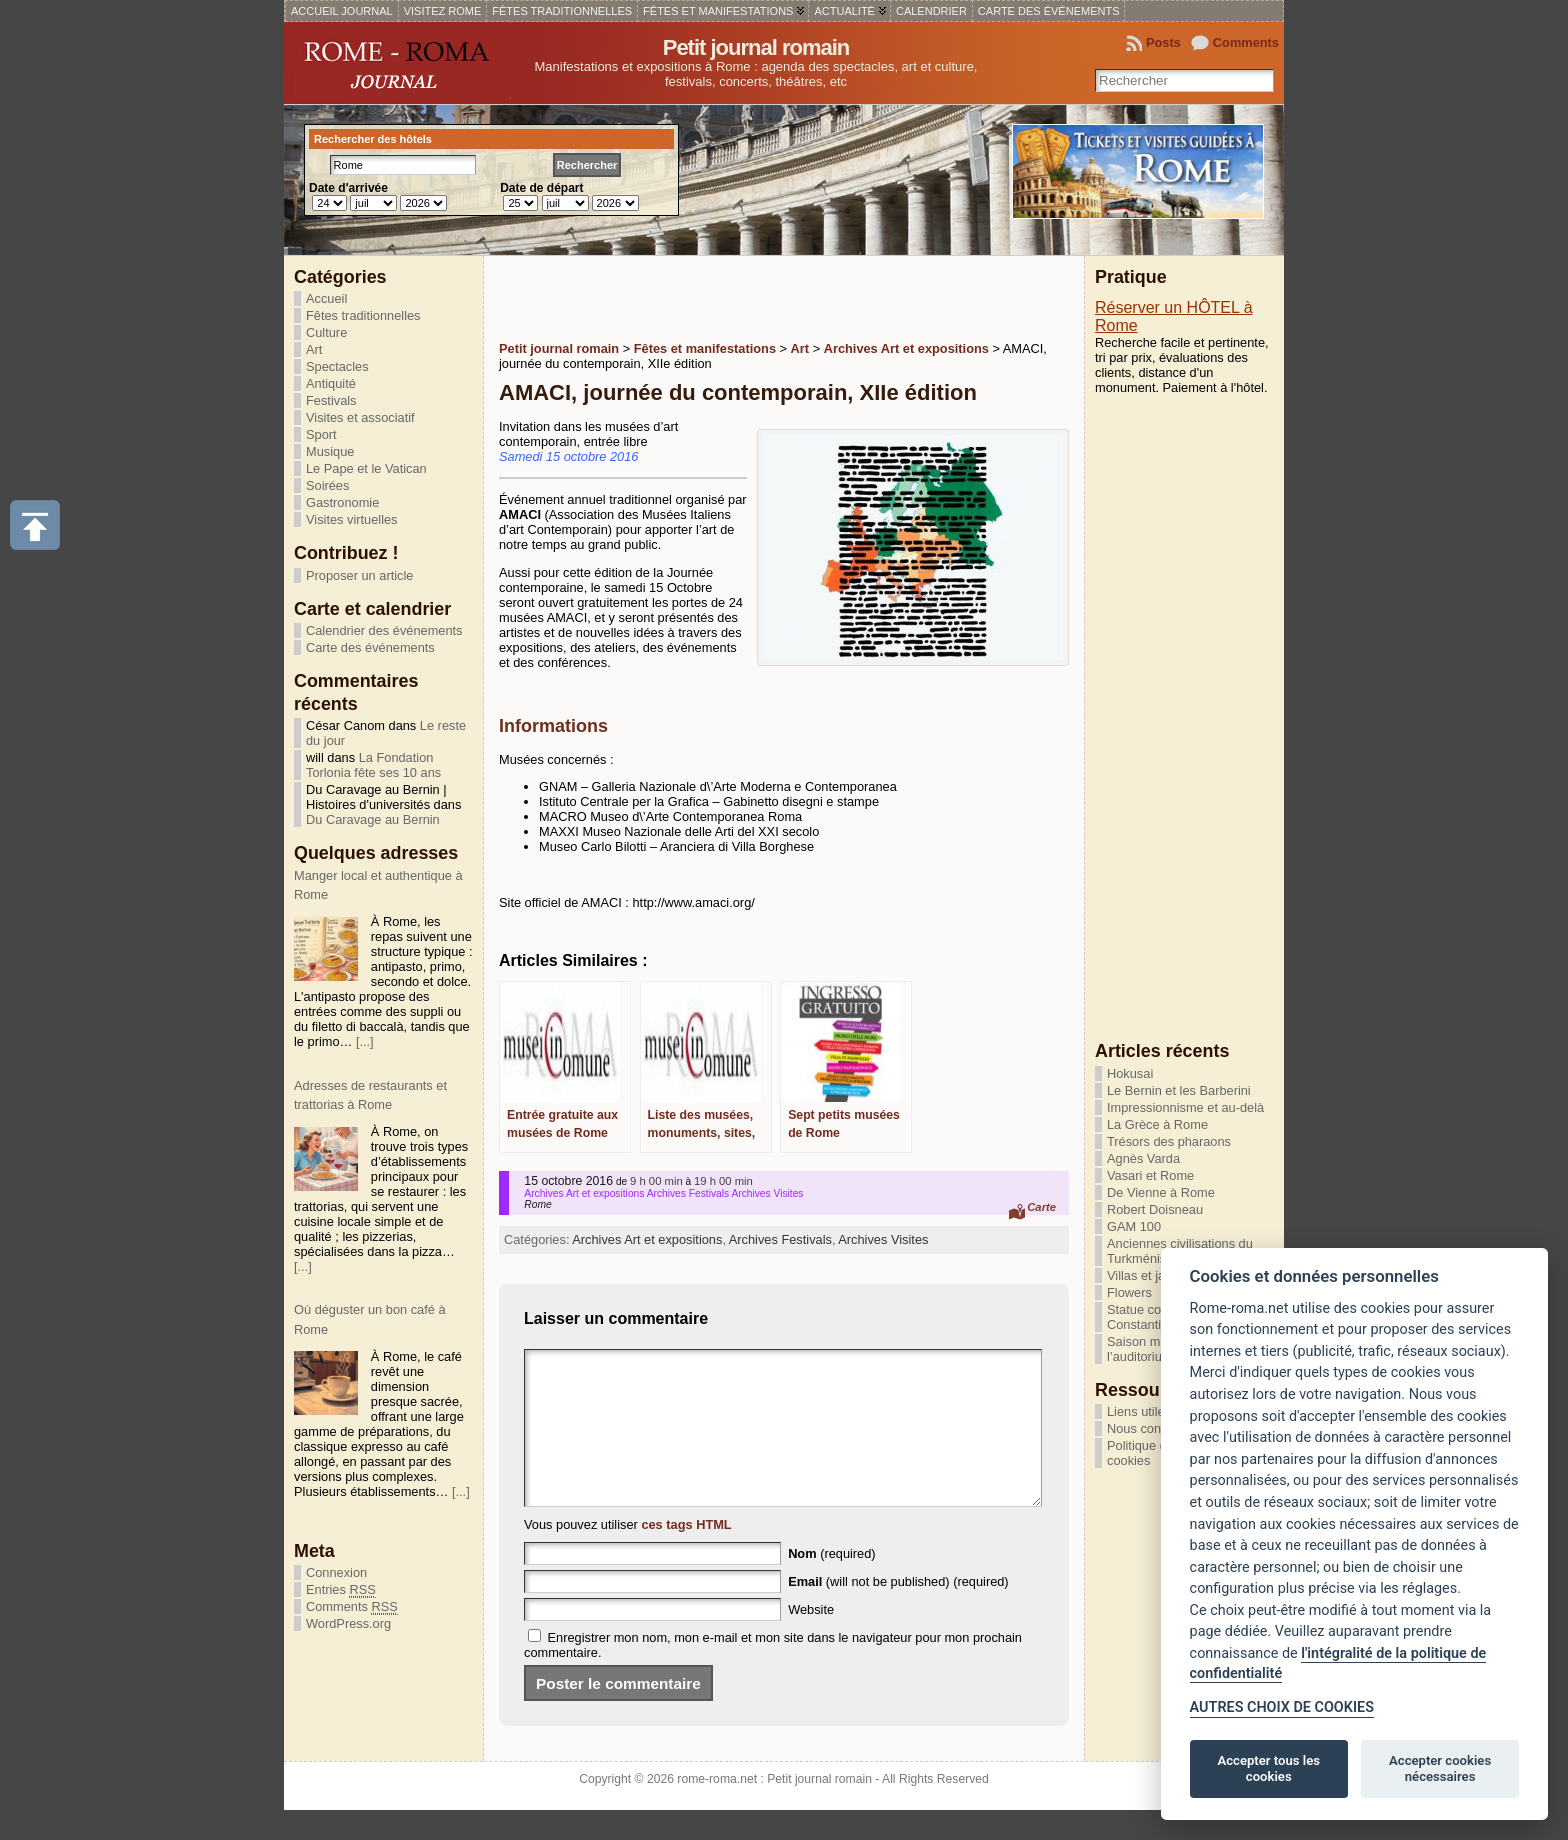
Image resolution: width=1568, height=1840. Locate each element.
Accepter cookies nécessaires (1440, 1768)
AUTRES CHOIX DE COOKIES (1282, 1707)
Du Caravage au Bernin (373, 819)
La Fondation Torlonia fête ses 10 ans (373, 765)
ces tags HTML (686, 1554)
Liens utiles (1139, 1411)
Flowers (1129, 1292)
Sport (321, 434)
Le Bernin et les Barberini (1179, 1090)
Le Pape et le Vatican (366, 468)
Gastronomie (342, 502)
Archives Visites (883, 1239)
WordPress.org (348, 1623)
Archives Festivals (780, 1239)
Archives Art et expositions (647, 1239)
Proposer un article (359, 575)
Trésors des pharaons (1169, 1141)
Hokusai (1130, 1073)
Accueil (326, 298)
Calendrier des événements (384, 630)
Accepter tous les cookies (1269, 1768)
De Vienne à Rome (1161, 1192)
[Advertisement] (733, 296)
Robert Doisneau (1155, 1209)
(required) (831, 1583)
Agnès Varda (1143, 1158)
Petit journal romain (756, 47)
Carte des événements (370, 647)
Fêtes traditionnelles (363, 315)
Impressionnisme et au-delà (1185, 1107)
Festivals (331, 400)
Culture (326, 332)
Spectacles (337, 366)
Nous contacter (1150, 1428)
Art (314, 349)
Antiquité (331, 383)
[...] (365, 1041)
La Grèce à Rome (1157, 1124)
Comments (1246, 42)
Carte (1041, 1207)
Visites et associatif (360, 417)
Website (811, 1639)
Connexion (336, 1572)
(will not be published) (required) (898, 1611)
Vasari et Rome (1150, 1175)
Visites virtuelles (352, 519)
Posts (1163, 42)
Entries (341, 1590)
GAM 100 (1134, 1226)
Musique (330, 451)
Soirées (327, 485)
